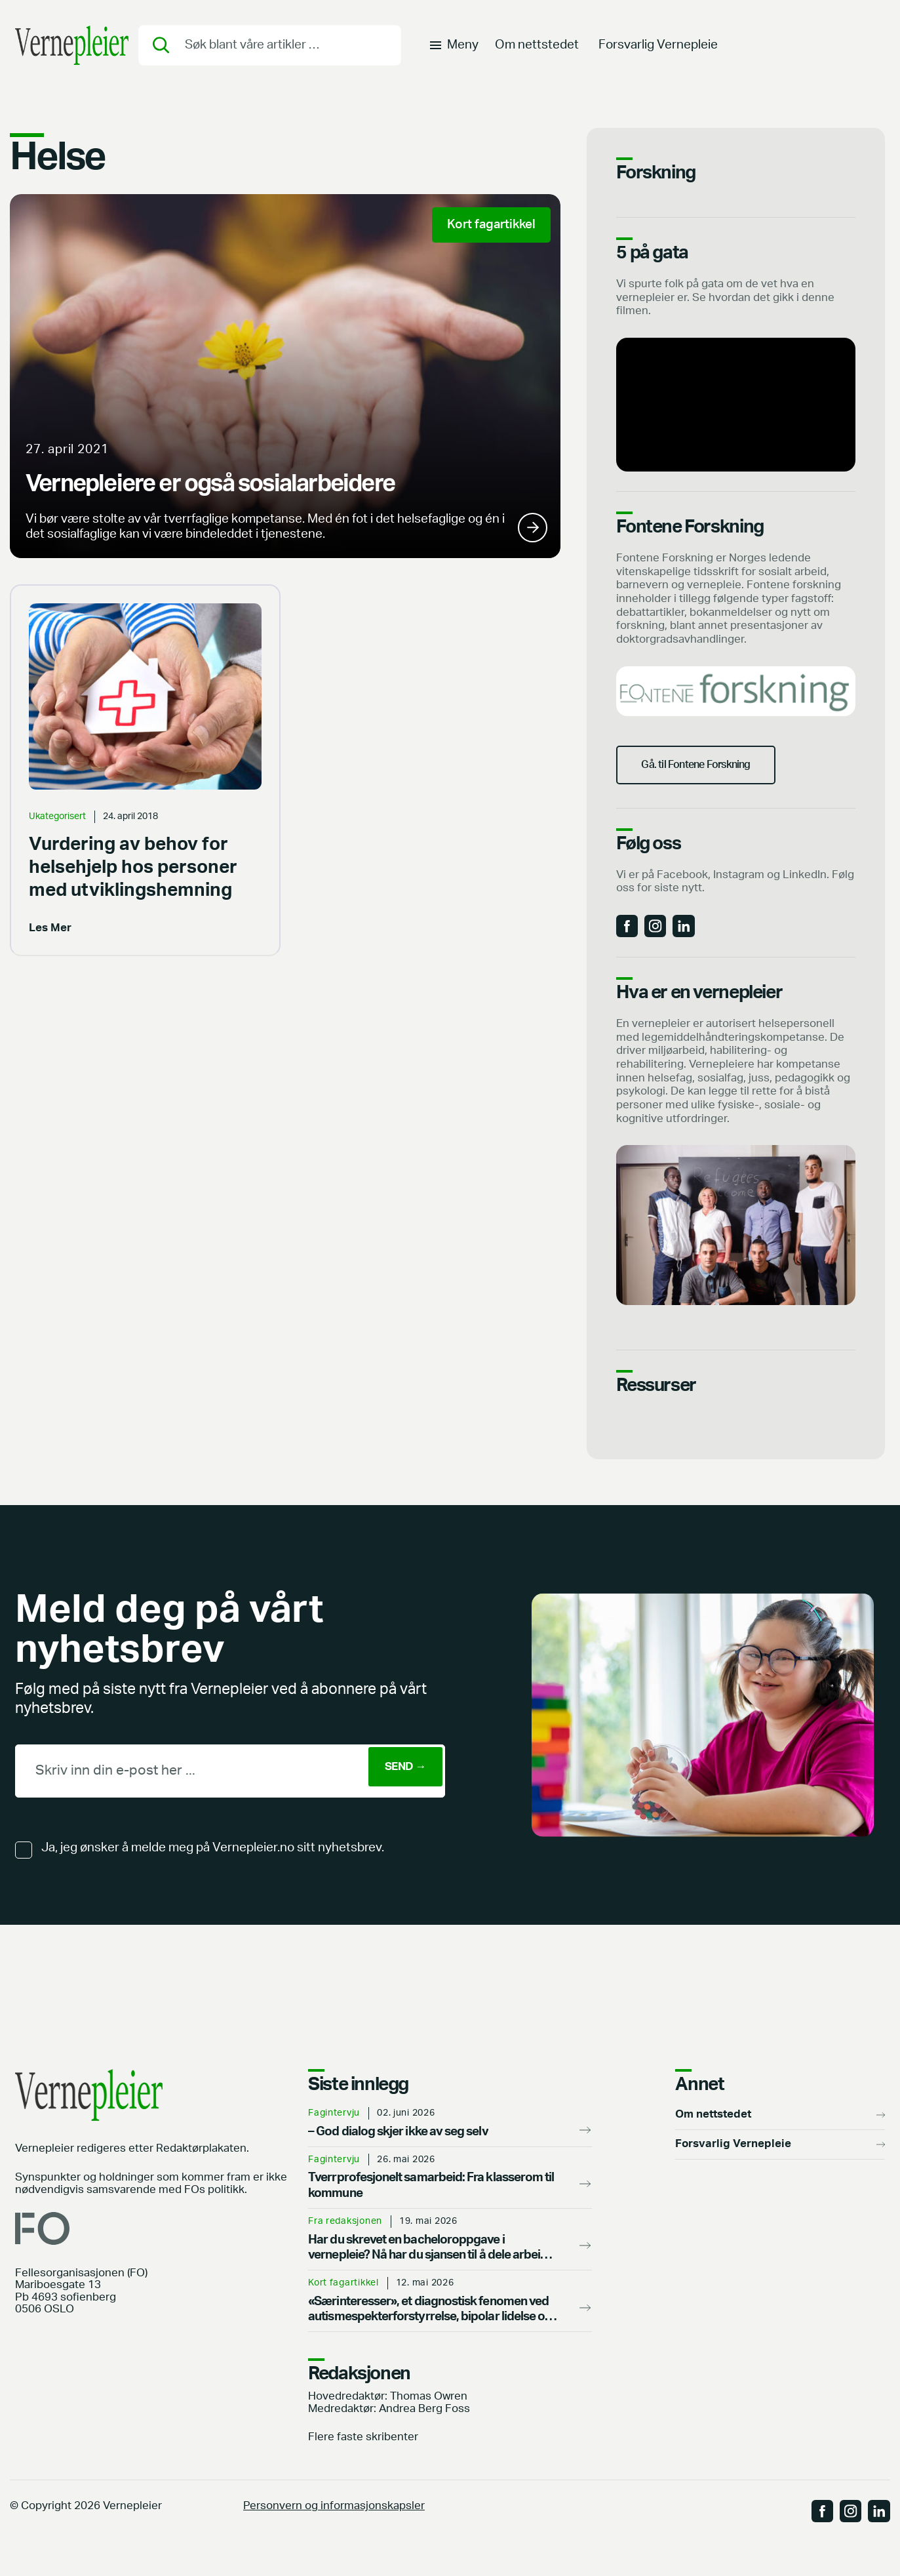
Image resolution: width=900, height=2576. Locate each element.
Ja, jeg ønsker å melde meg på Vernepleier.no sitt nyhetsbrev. (212, 1876)
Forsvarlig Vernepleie (658, 49)
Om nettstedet (537, 49)
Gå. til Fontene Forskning (712, 779)
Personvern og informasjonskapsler (334, 2534)
